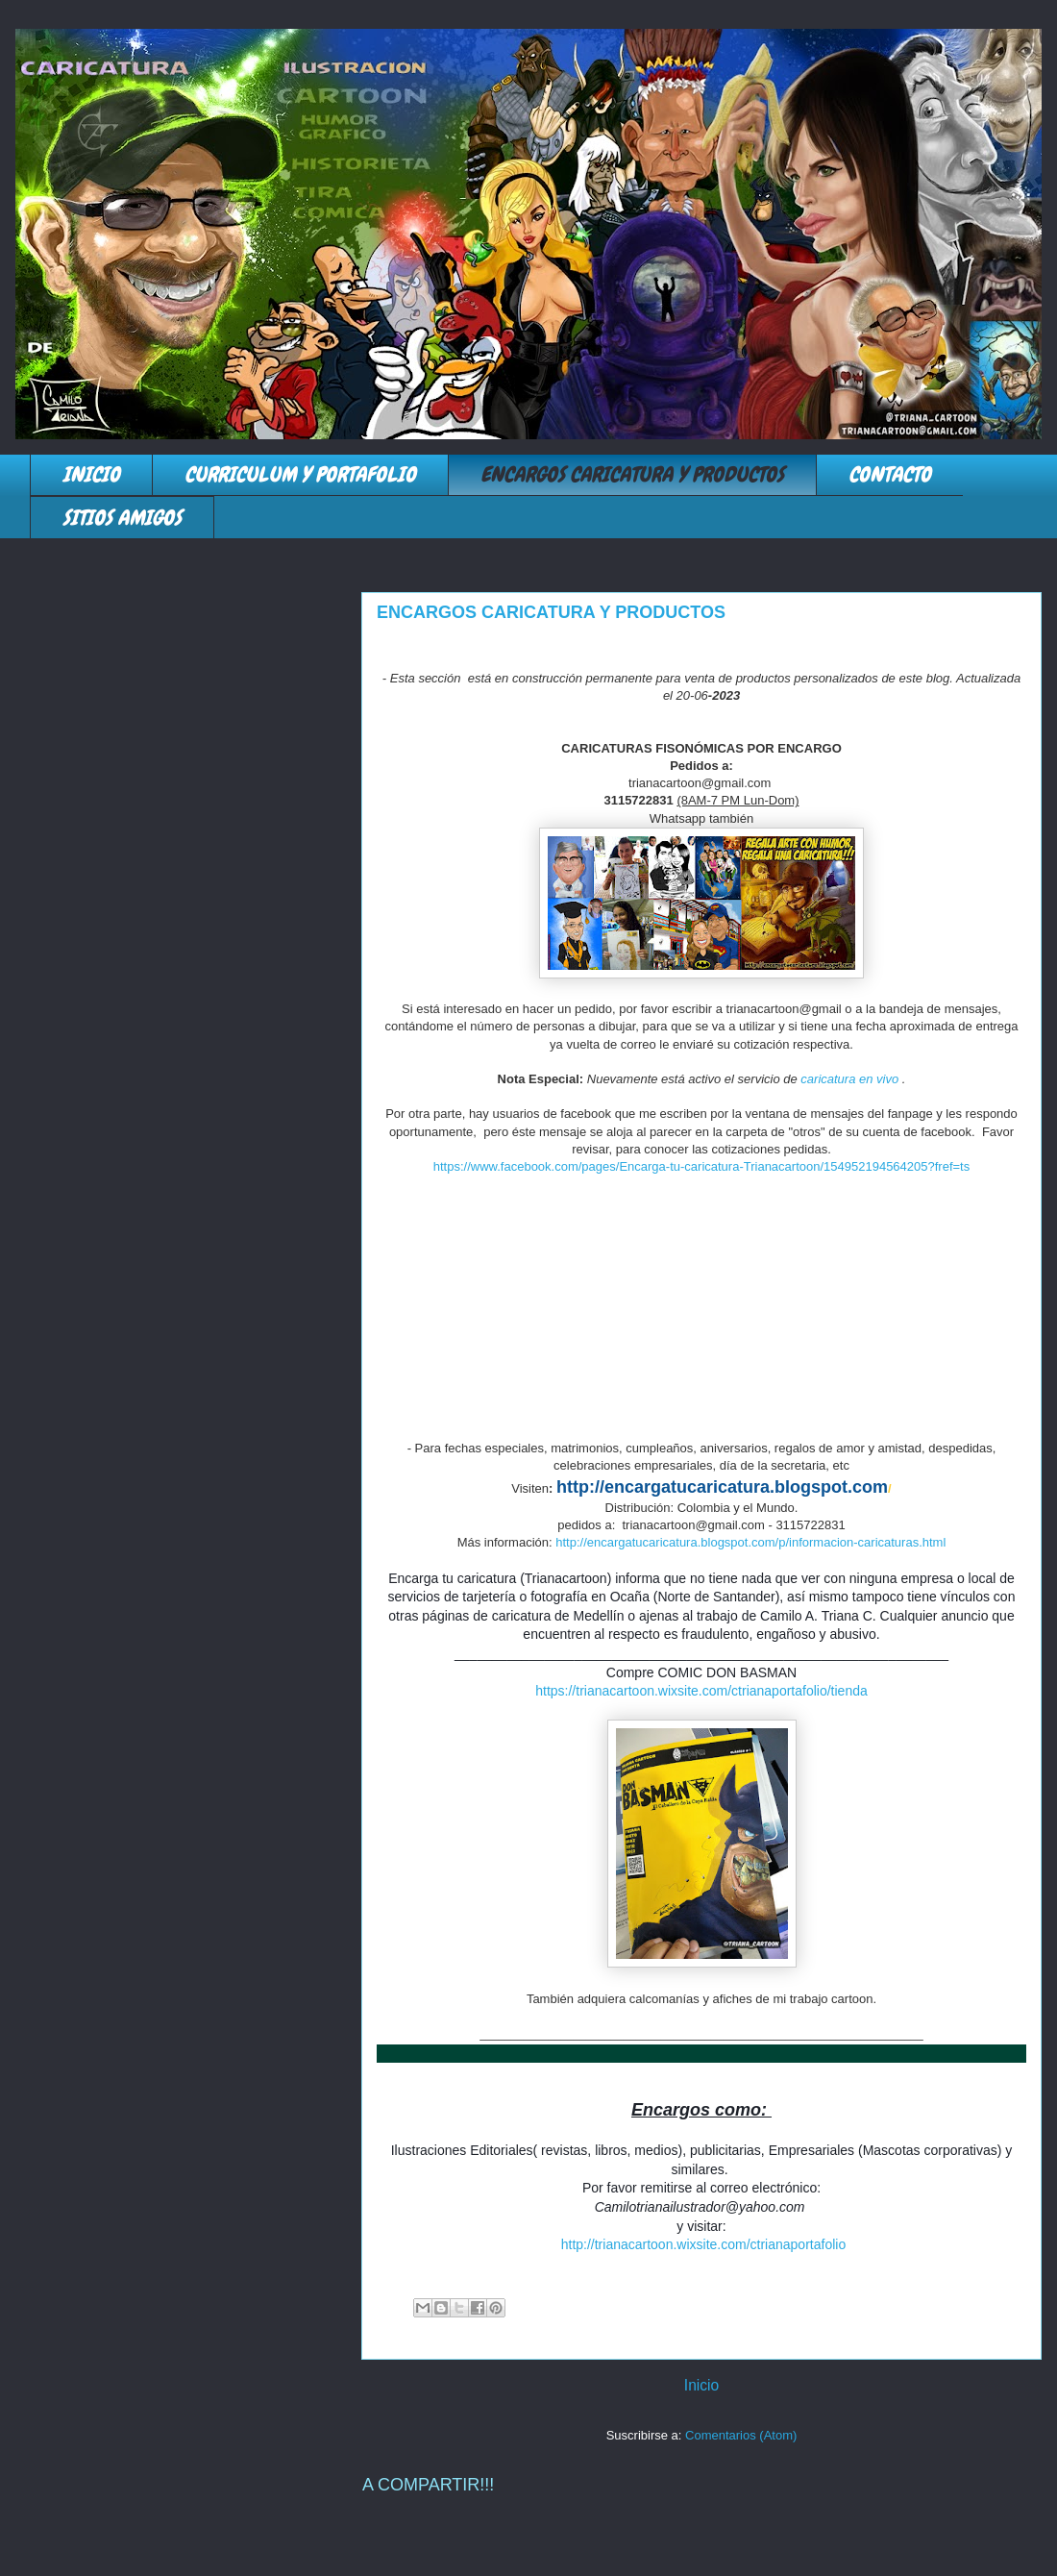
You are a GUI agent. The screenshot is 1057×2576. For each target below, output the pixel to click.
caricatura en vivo (849, 1079)
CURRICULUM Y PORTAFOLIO (300, 474)
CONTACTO (889, 474)
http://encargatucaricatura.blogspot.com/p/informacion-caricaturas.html (750, 1542)
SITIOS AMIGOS (122, 518)
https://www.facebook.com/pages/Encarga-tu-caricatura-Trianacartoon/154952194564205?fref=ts (702, 1166)
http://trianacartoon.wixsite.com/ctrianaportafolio (703, 2244)
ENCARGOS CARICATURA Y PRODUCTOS (632, 474)
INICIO (91, 474)
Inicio (701, 2385)
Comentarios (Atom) (741, 2435)
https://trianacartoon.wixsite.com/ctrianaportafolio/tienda (701, 1690)
